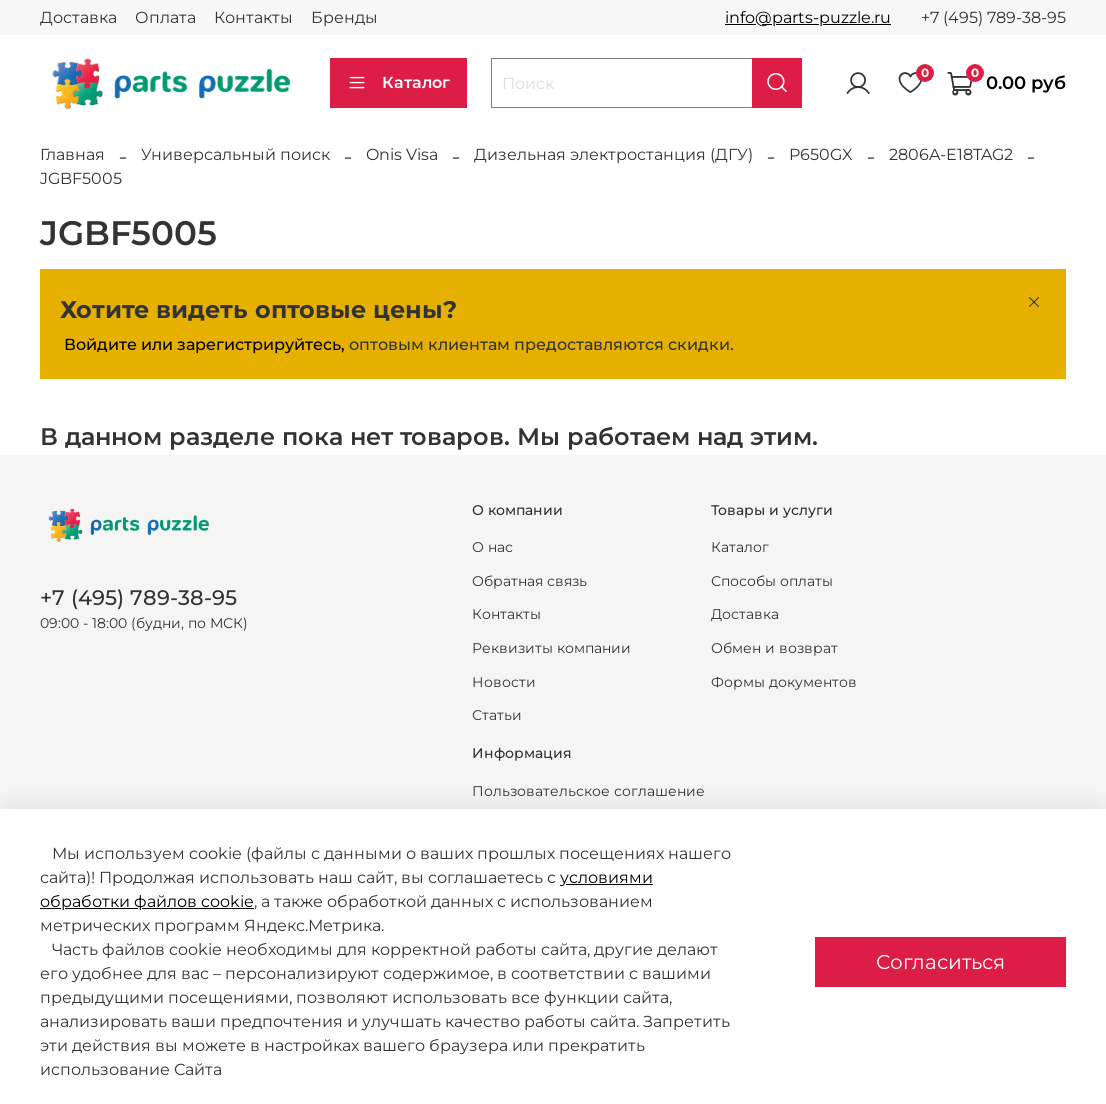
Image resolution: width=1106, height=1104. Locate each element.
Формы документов (784, 682)
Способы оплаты (772, 581)
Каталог (398, 83)
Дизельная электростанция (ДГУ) (613, 154)
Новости (504, 682)
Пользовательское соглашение (588, 791)
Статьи (497, 715)
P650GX (821, 154)
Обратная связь (529, 581)
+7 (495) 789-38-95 (993, 17)
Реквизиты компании (551, 648)
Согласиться (940, 962)
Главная (72, 154)
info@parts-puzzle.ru (808, 17)
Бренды (344, 17)
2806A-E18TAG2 (951, 154)
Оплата (165, 17)
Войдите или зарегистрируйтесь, (204, 344)
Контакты (253, 17)
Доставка (78, 17)
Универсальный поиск (235, 154)
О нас (492, 547)
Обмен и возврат (774, 648)
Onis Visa (402, 154)
